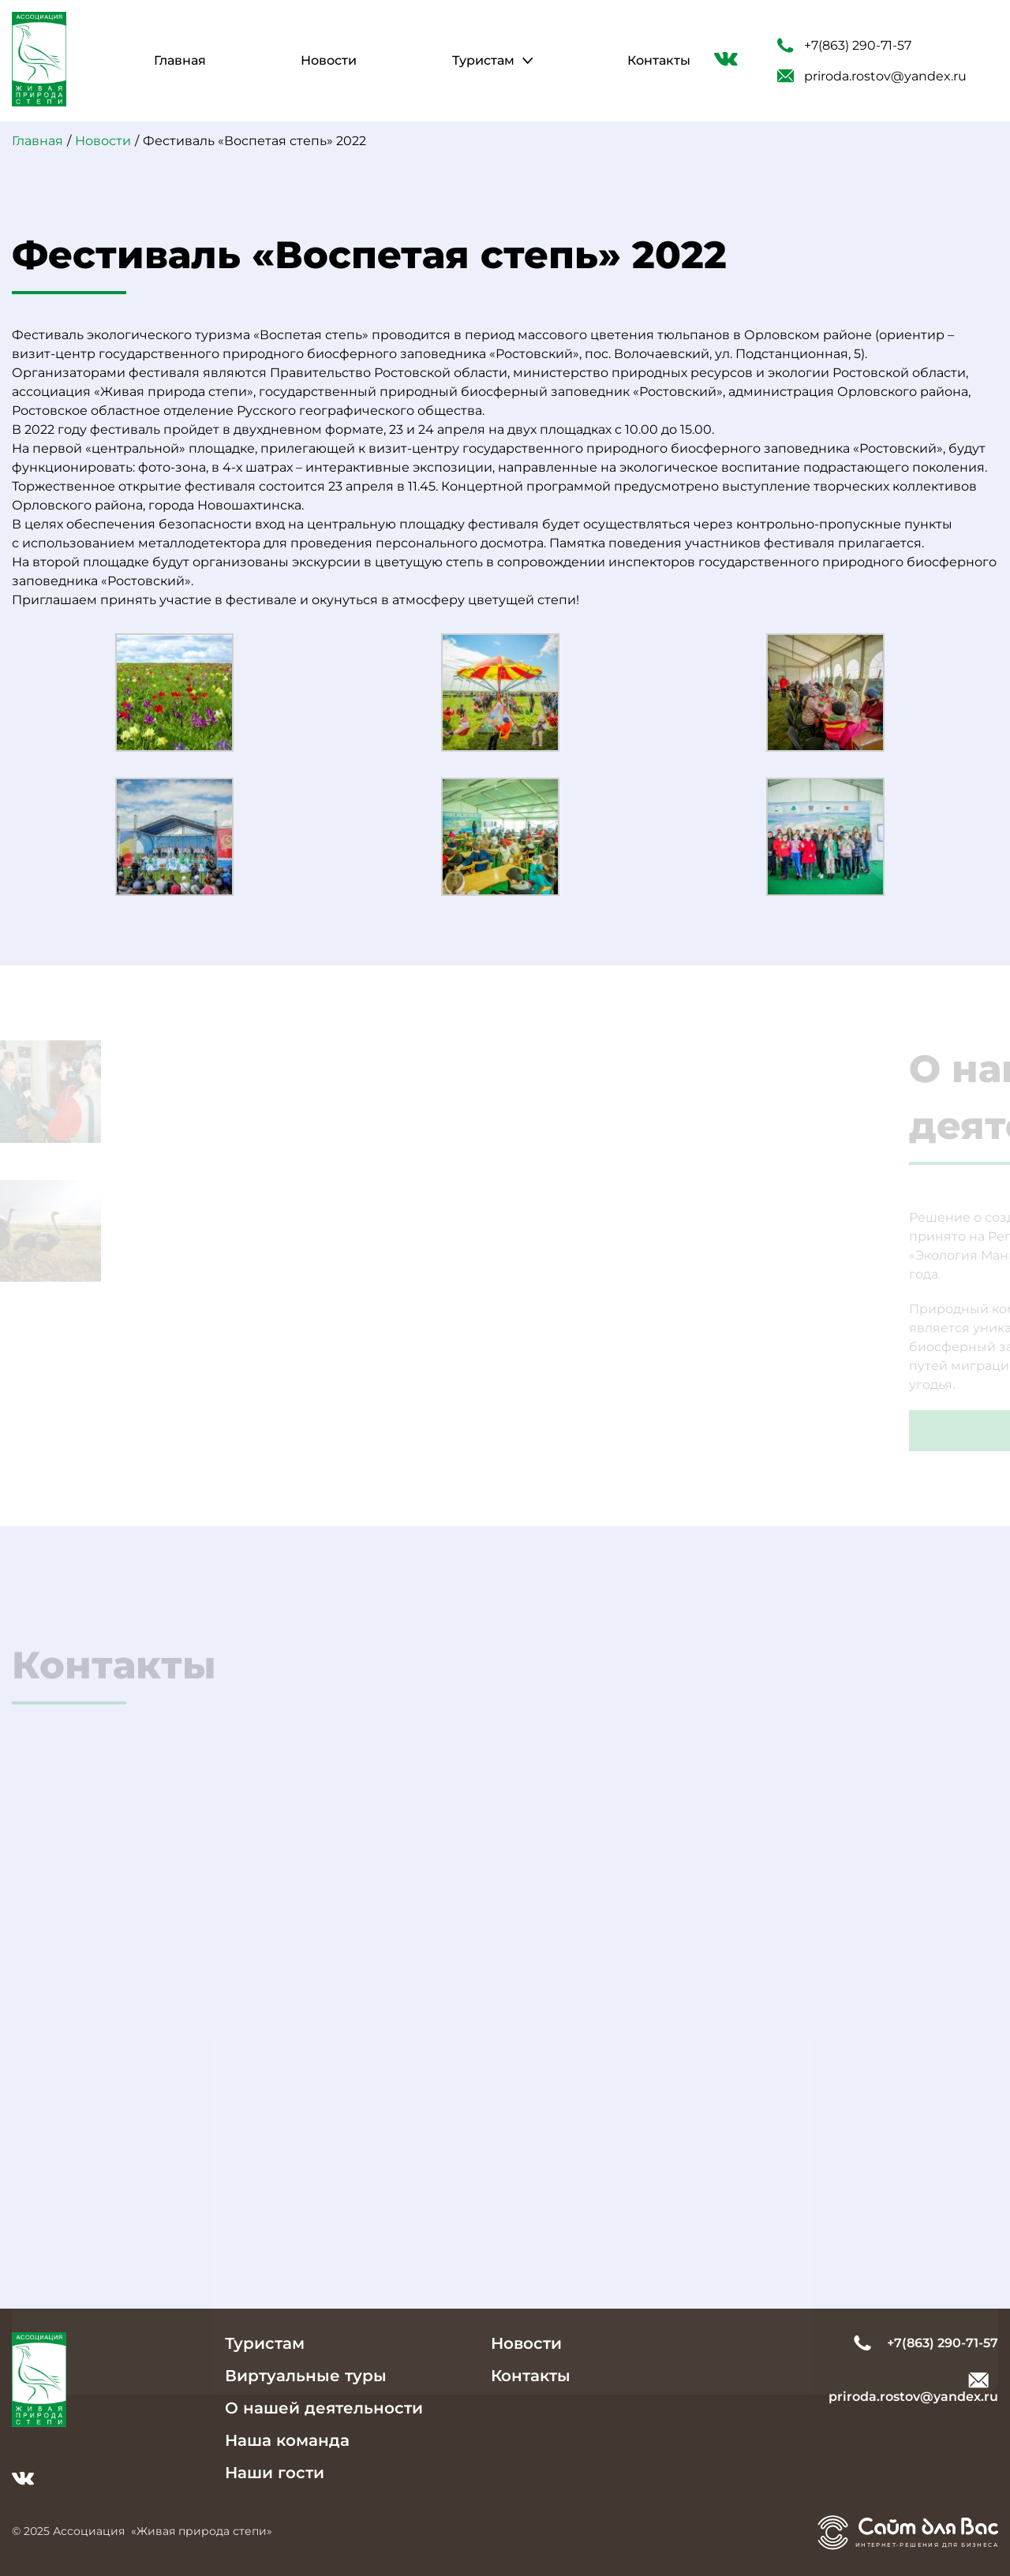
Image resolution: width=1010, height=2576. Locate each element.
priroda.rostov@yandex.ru (872, 76)
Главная (180, 60)
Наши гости (274, 2472)
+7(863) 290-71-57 (844, 46)
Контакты (658, 60)
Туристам (483, 60)
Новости (329, 60)
